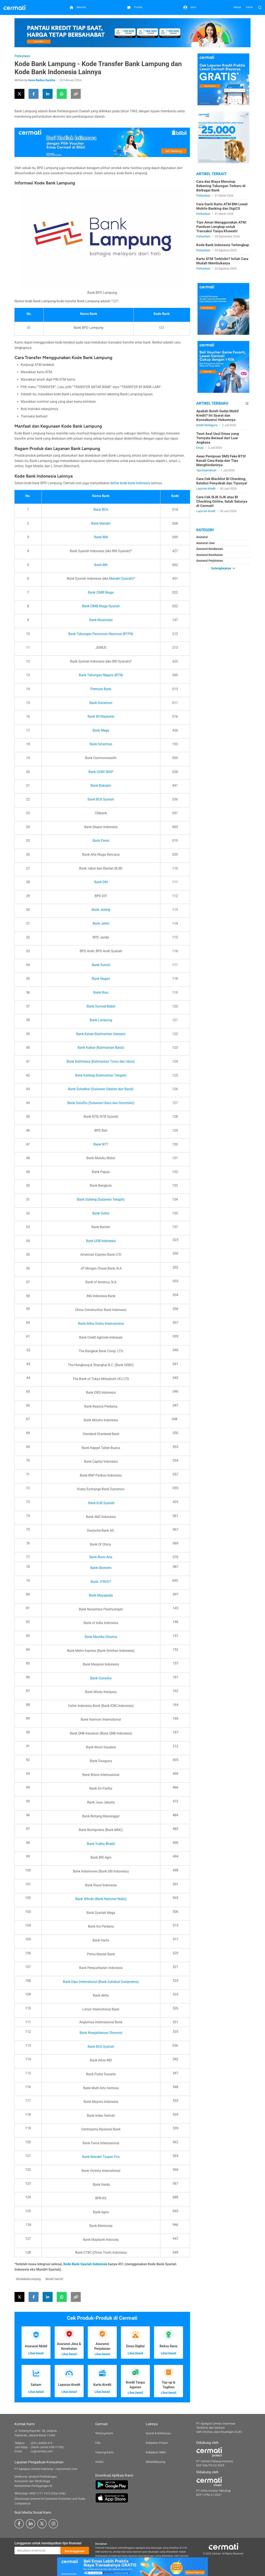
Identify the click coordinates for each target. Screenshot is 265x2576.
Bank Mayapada (101, 1595)
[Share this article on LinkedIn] (48, 94)
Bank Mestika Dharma (101, 1637)
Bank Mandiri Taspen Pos (101, 2157)
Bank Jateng (101, 910)
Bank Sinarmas (101, 744)
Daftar (249, 7)
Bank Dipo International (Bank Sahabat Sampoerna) (101, 1982)
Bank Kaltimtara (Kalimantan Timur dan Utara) (101, 1061)
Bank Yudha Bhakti (101, 1844)
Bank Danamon (100, 703)
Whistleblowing (155, 2462)
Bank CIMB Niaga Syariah (101, 606)
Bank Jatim (101, 923)
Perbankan (22, 56)
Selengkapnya (223, 568)
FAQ (98, 2442)
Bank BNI (101, 537)
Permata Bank (100, 689)
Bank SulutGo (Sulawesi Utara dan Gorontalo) (100, 1103)
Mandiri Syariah (120, 579)
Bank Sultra (100, 1213)
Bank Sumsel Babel (101, 1006)
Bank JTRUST (101, 1582)
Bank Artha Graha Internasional (101, 1323)
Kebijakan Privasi (157, 2442)
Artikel (99, 2462)
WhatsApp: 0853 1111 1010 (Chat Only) (40, 2493)
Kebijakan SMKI (156, 2452)
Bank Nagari (101, 979)
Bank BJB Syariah (100, 1503)
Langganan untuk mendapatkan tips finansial (47, 2543)
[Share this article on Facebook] (34, 94)
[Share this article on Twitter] (19, 94)
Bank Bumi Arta (100, 1557)
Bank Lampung (101, 1020)
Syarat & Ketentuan (158, 2433)
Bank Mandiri (101, 523)
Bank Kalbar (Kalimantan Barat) (101, 1048)
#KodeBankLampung (28, 2279)
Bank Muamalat (101, 620)
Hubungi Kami (104, 2452)
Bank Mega (101, 730)
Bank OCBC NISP (100, 772)
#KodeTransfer (54, 2279)
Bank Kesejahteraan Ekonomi (101, 2033)
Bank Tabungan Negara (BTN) (101, 675)
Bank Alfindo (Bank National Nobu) (100, 1899)
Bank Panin (101, 841)
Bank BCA (101, 510)
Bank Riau (100, 992)
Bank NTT (101, 1144)
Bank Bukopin (101, 785)
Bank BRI (100, 565)
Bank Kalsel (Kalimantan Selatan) (100, 1034)
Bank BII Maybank (101, 716)
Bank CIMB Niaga (101, 592)
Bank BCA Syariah (101, 799)
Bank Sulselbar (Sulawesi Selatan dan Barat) (101, 1089)
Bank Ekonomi (100, 1568)
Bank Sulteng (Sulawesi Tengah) (101, 1199)
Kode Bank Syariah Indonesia (85, 2264)
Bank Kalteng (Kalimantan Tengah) (100, 1075)
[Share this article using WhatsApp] (62, 94)
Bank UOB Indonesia (101, 1241)
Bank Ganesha (101, 1678)
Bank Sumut (101, 965)
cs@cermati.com (42, 2451)
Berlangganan (75, 2550)
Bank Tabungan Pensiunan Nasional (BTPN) (100, 634)
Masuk (237, 7)
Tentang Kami (104, 2433)
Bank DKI (101, 882)
